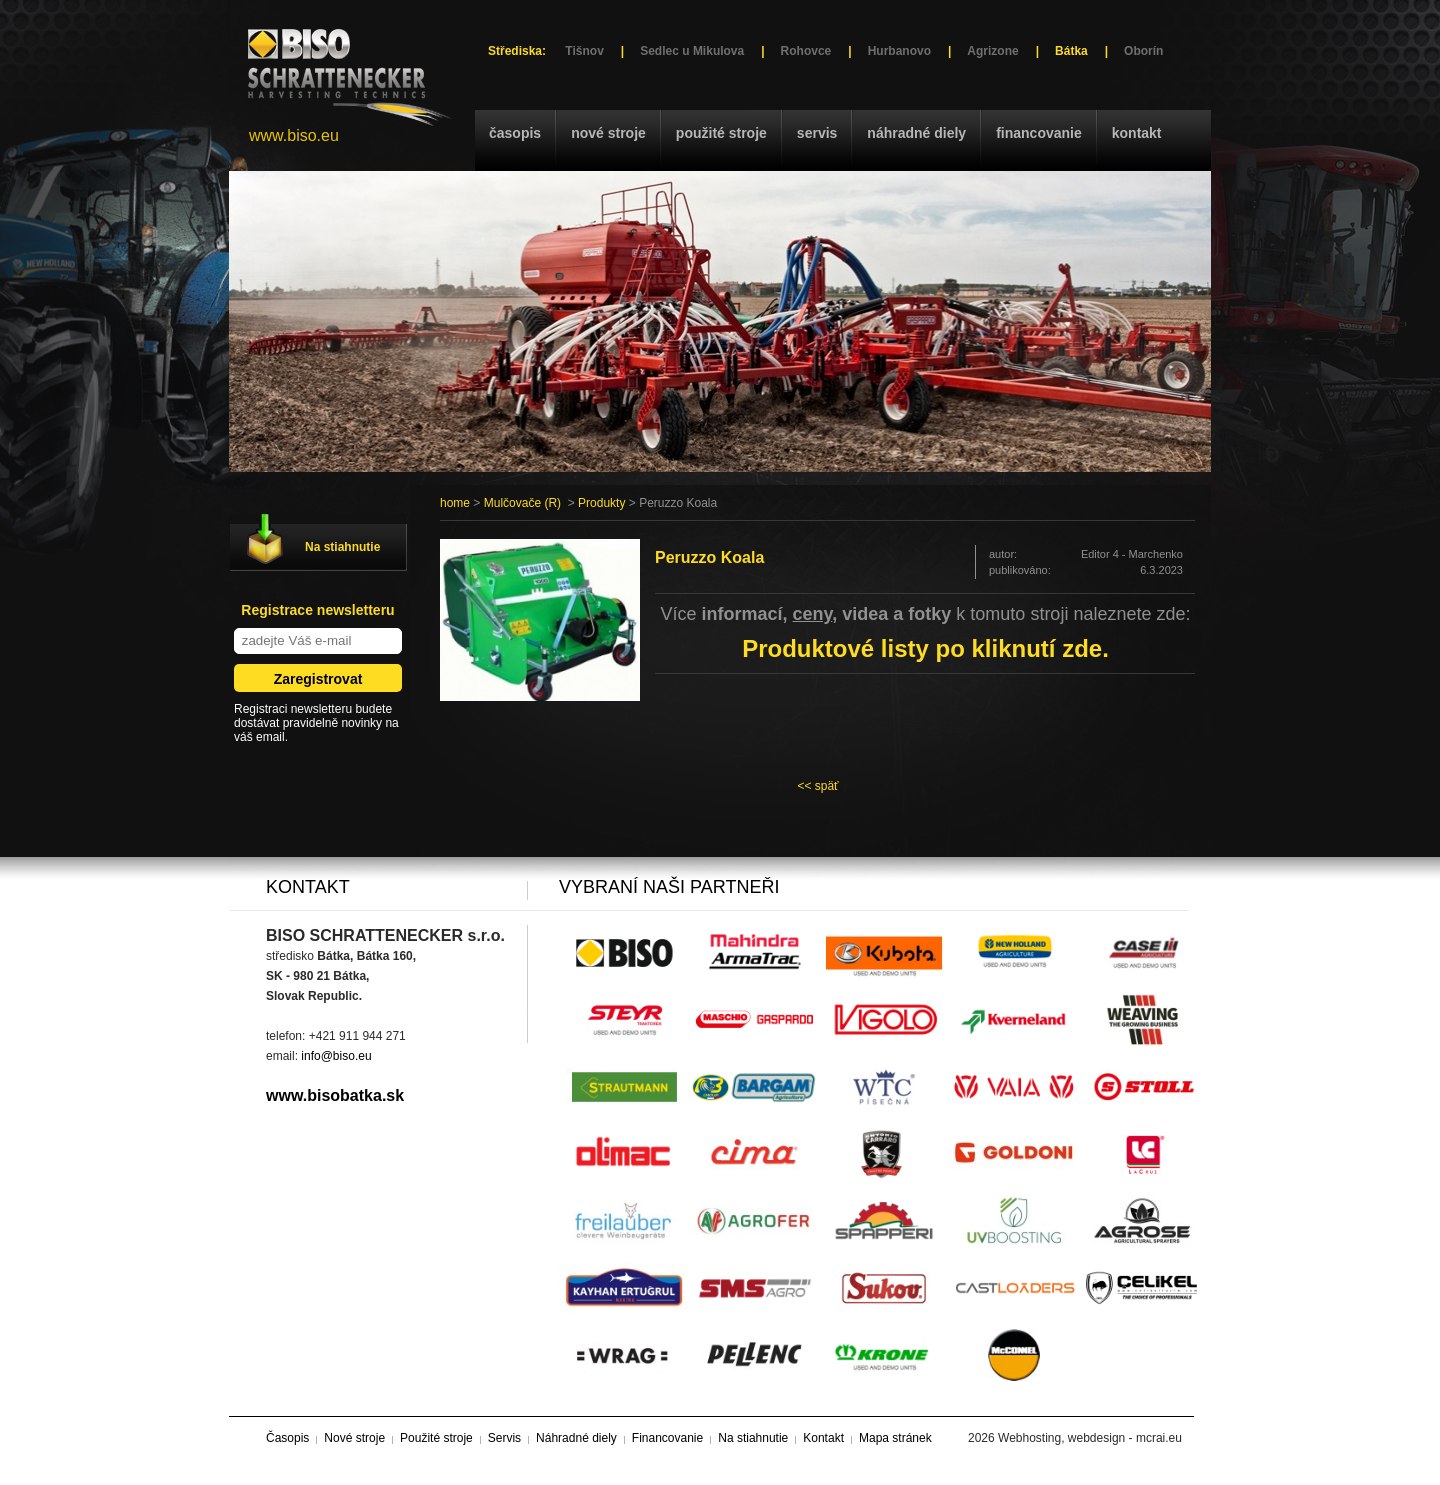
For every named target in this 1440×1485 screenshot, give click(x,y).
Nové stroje (608, 133)
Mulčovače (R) (522, 503)
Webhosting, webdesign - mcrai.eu (1090, 1438)
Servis (817, 133)
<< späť (817, 786)
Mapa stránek (895, 1438)
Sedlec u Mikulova (692, 51)
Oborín (1143, 51)
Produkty (601, 503)
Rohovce (806, 51)
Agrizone (992, 51)
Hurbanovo (899, 51)
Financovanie (1039, 133)
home (455, 503)
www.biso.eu (294, 135)
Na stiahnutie (342, 547)
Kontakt (1137, 133)
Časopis (515, 133)
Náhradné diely (916, 133)
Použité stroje (721, 133)
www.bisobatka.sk (335, 1095)
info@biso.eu (336, 1056)
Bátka (1071, 51)
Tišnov (584, 51)
